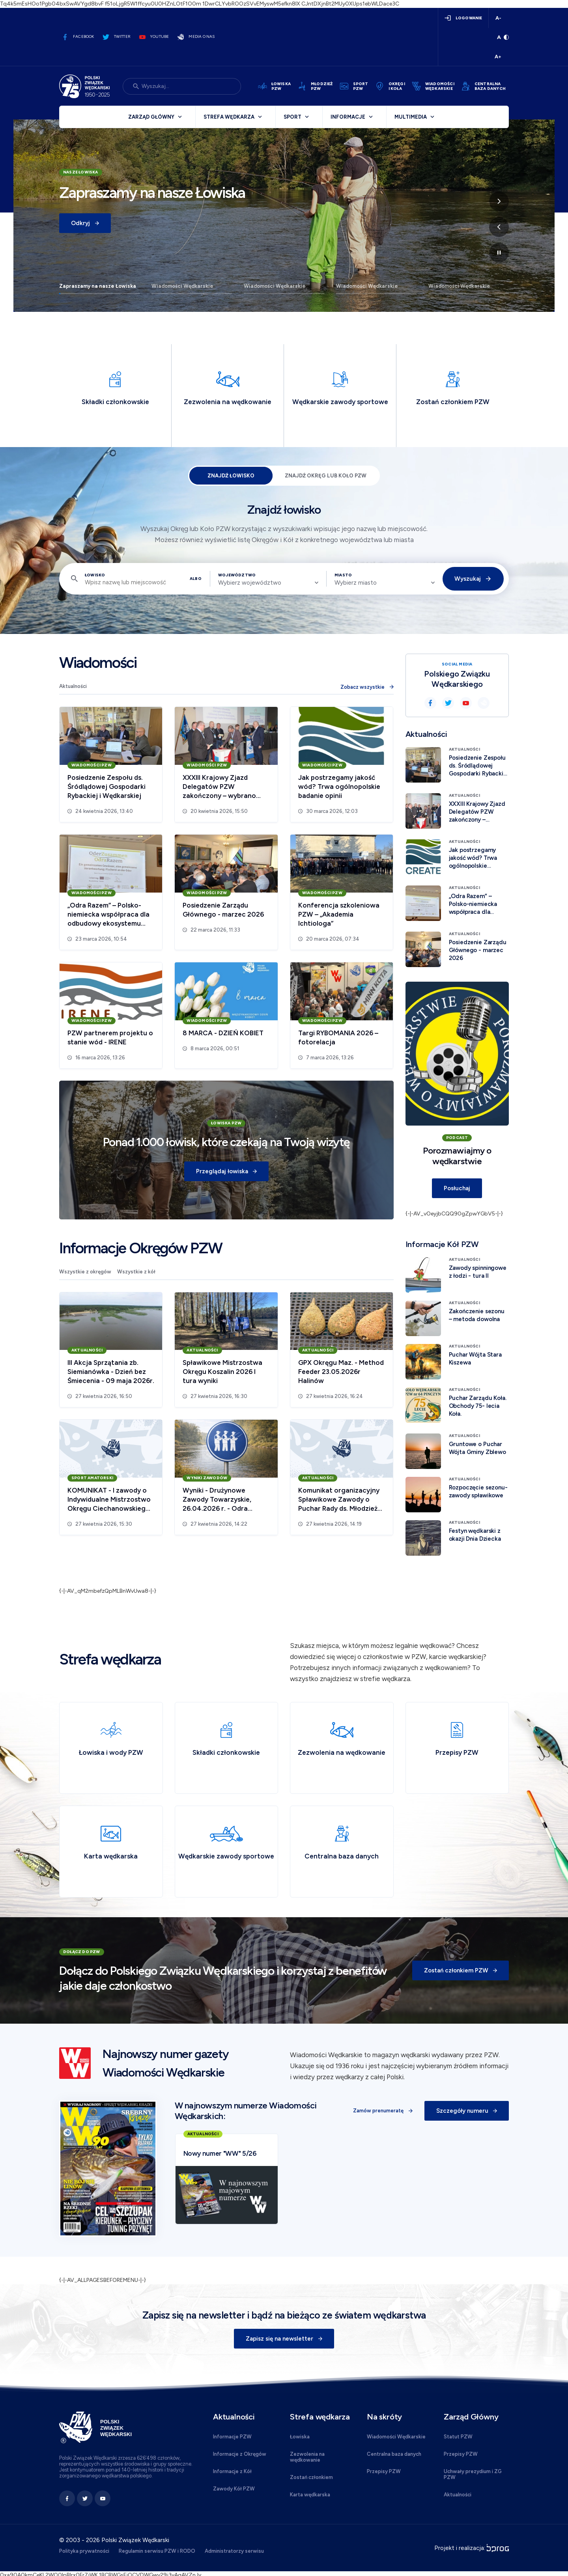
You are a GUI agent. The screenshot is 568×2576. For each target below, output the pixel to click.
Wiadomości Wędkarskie (182, 286)
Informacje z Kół (232, 2471)
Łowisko (95, 575)
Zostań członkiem (311, 2477)
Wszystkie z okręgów (85, 1272)
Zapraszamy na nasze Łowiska (97, 286)
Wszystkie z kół (136, 1272)
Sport (292, 117)
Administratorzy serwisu (234, 2551)
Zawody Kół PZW (234, 2489)
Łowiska (300, 2437)
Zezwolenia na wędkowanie (307, 2457)
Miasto (343, 575)
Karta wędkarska (310, 2495)
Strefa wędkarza (229, 117)
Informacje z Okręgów (239, 2454)
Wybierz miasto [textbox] (355, 582)
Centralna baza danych (394, 2454)
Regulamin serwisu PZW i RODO (157, 2551)
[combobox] (268, 582)
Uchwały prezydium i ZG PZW (473, 2474)
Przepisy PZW (384, 2471)
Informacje (348, 117)
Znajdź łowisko (230, 476)
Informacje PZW (232, 2437)
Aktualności (73, 686)
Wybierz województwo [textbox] (249, 582)
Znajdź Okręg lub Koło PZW (325, 476)
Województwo (237, 575)
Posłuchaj (457, 1188)
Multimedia (410, 117)
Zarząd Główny (151, 117)
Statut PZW (458, 2437)
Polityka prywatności (84, 2551)
